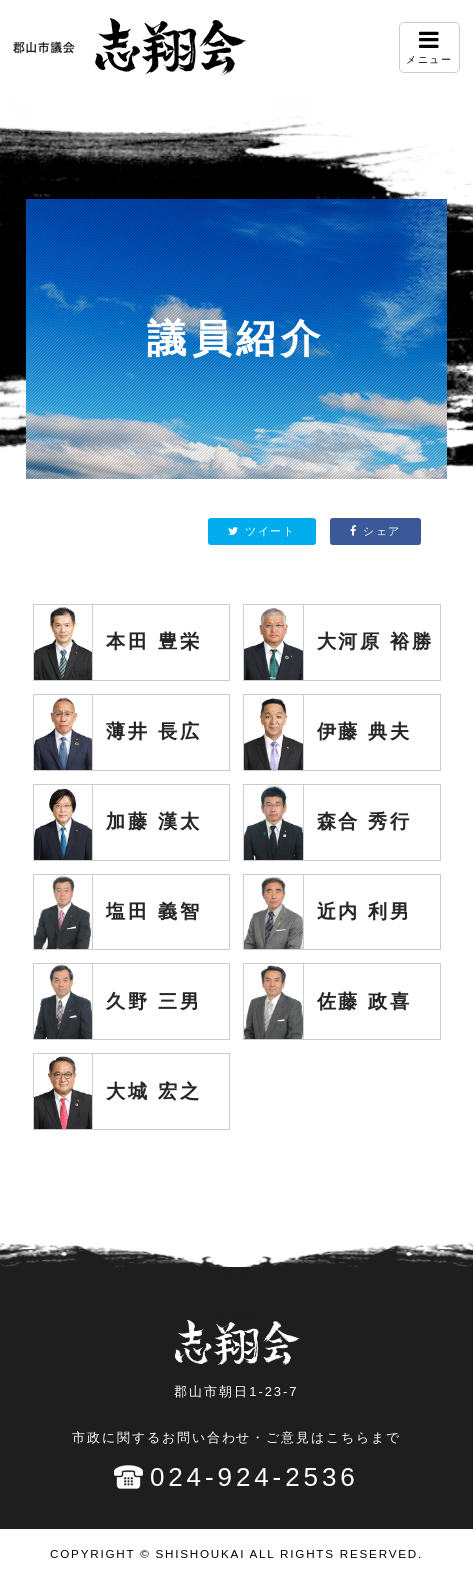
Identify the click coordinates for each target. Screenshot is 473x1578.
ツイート (261, 531)
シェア (375, 531)
